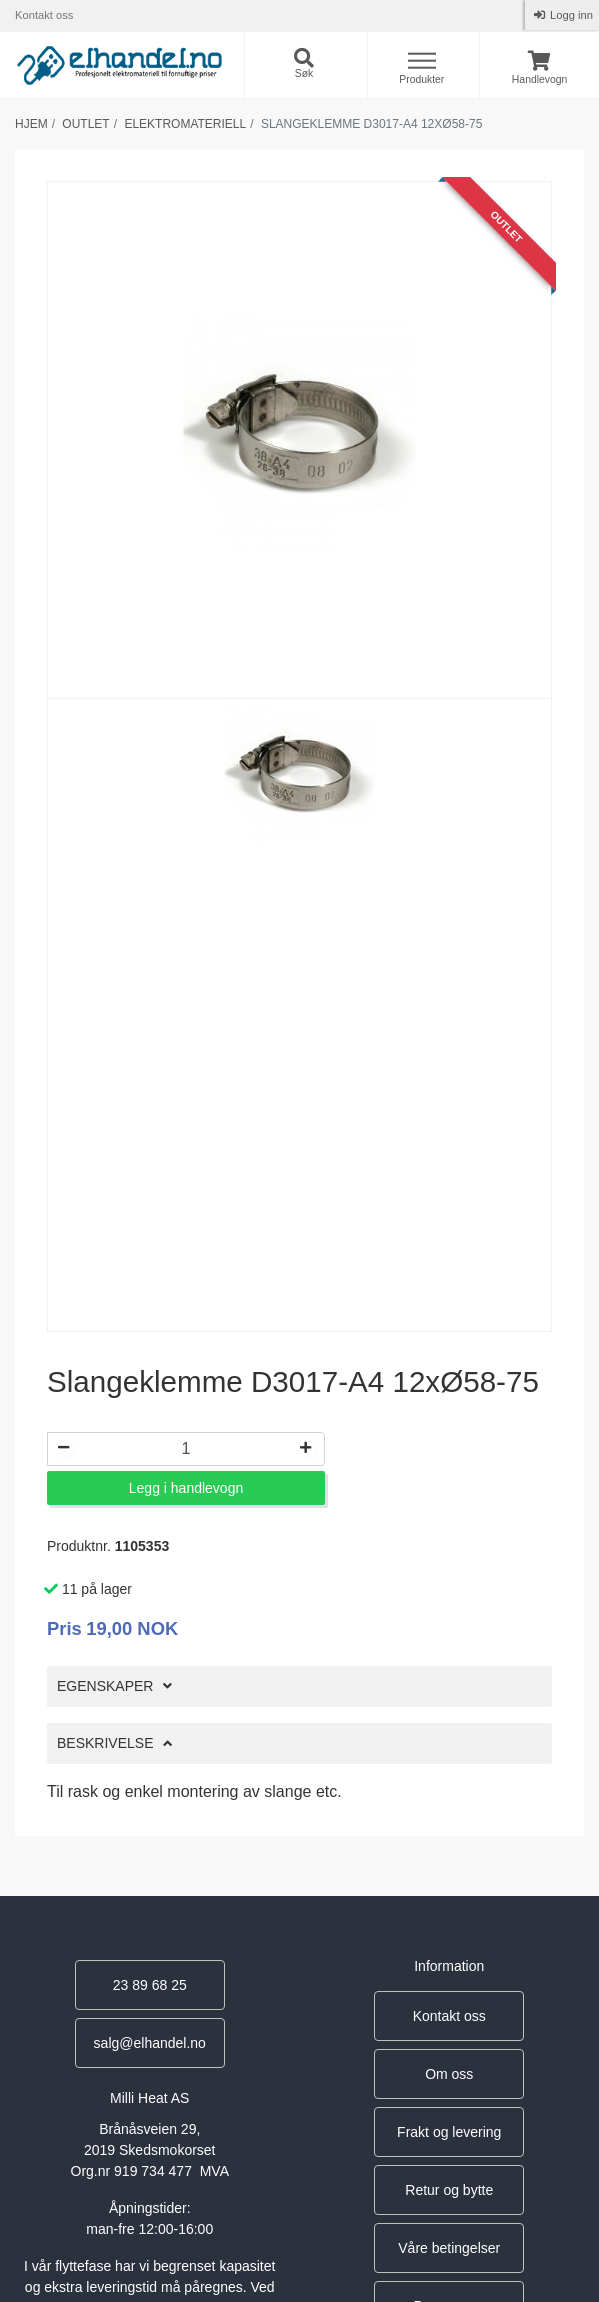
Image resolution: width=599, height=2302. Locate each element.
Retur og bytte (449, 2190)
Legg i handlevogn (186, 1488)
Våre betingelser (449, 2248)
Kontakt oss (44, 15)
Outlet (85, 124)
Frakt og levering (449, 2132)
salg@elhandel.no (150, 2043)
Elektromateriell (185, 124)
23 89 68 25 (150, 1985)
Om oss (449, 2074)
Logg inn (570, 15)
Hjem (31, 124)
